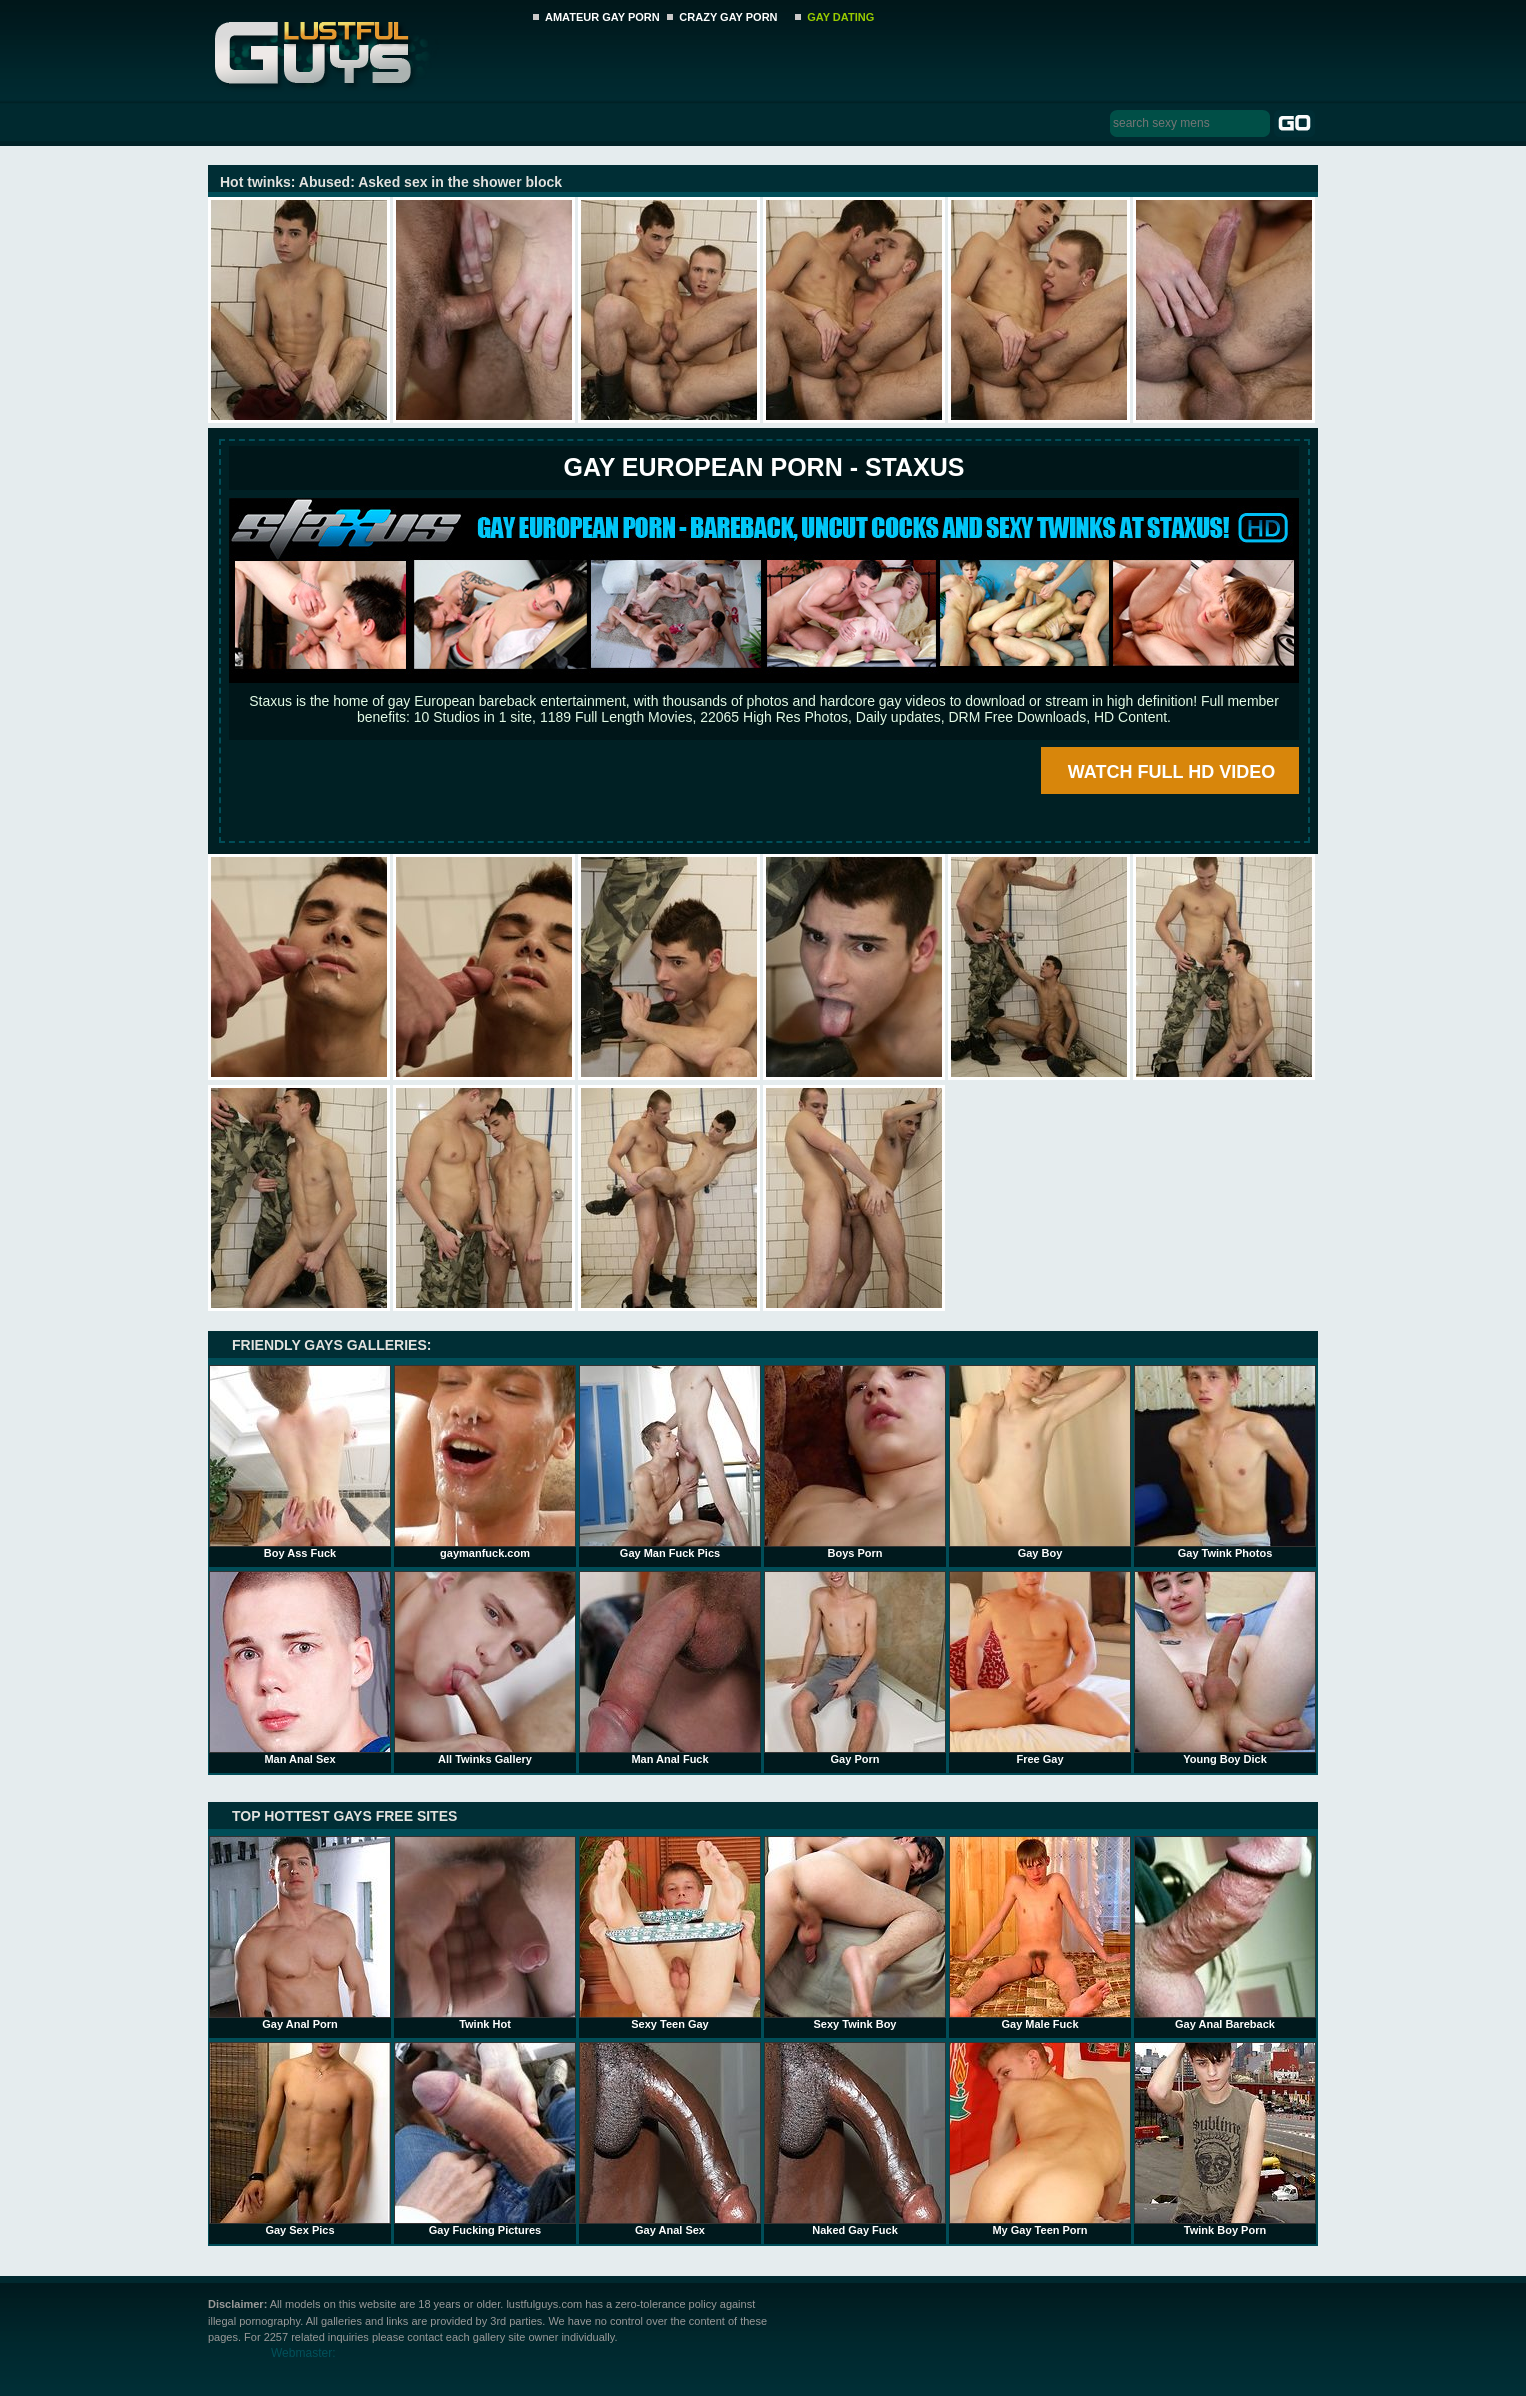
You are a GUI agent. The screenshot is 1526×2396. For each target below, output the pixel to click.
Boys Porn (855, 1462)
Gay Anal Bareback (1225, 1933)
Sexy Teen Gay (670, 1933)
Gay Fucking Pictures (485, 2139)
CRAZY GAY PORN (728, 17)
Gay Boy (1040, 1462)
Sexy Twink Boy (855, 1933)
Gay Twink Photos (1225, 1462)
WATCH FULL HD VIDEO (1171, 772)
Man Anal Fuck (670, 1668)
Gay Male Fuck (1040, 1933)
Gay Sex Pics (300, 2139)
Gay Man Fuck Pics (670, 1462)
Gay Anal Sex (670, 2139)
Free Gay (1040, 1668)
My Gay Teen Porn (1040, 2139)
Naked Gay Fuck (855, 2139)
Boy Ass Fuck (300, 1462)
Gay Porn (855, 1668)
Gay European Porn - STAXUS (763, 467)
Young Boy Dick (1225, 1668)
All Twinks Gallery (485, 1668)
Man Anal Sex (300, 1668)
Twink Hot (485, 1933)
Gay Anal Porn (300, 1933)
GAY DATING (840, 17)
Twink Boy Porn (1225, 2139)
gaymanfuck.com (485, 1462)
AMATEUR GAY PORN (602, 17)
